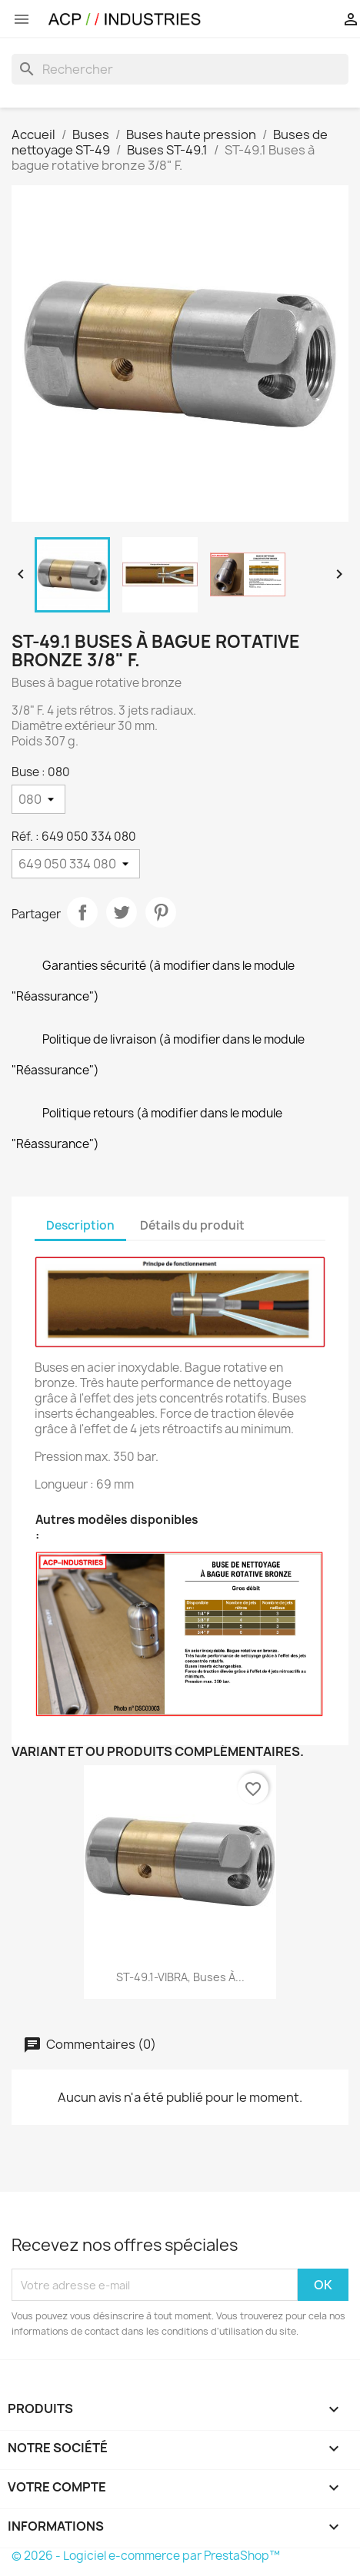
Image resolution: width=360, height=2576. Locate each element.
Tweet (121, 912)
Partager (82, 912)
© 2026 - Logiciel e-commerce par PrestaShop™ (146, 2556)
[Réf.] (76, 863)
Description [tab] (80, 1225)
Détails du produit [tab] (192, 1225)
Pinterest (160, 912)
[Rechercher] (180, 69)
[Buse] (38, 799)
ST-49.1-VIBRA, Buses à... (180, 1977)
